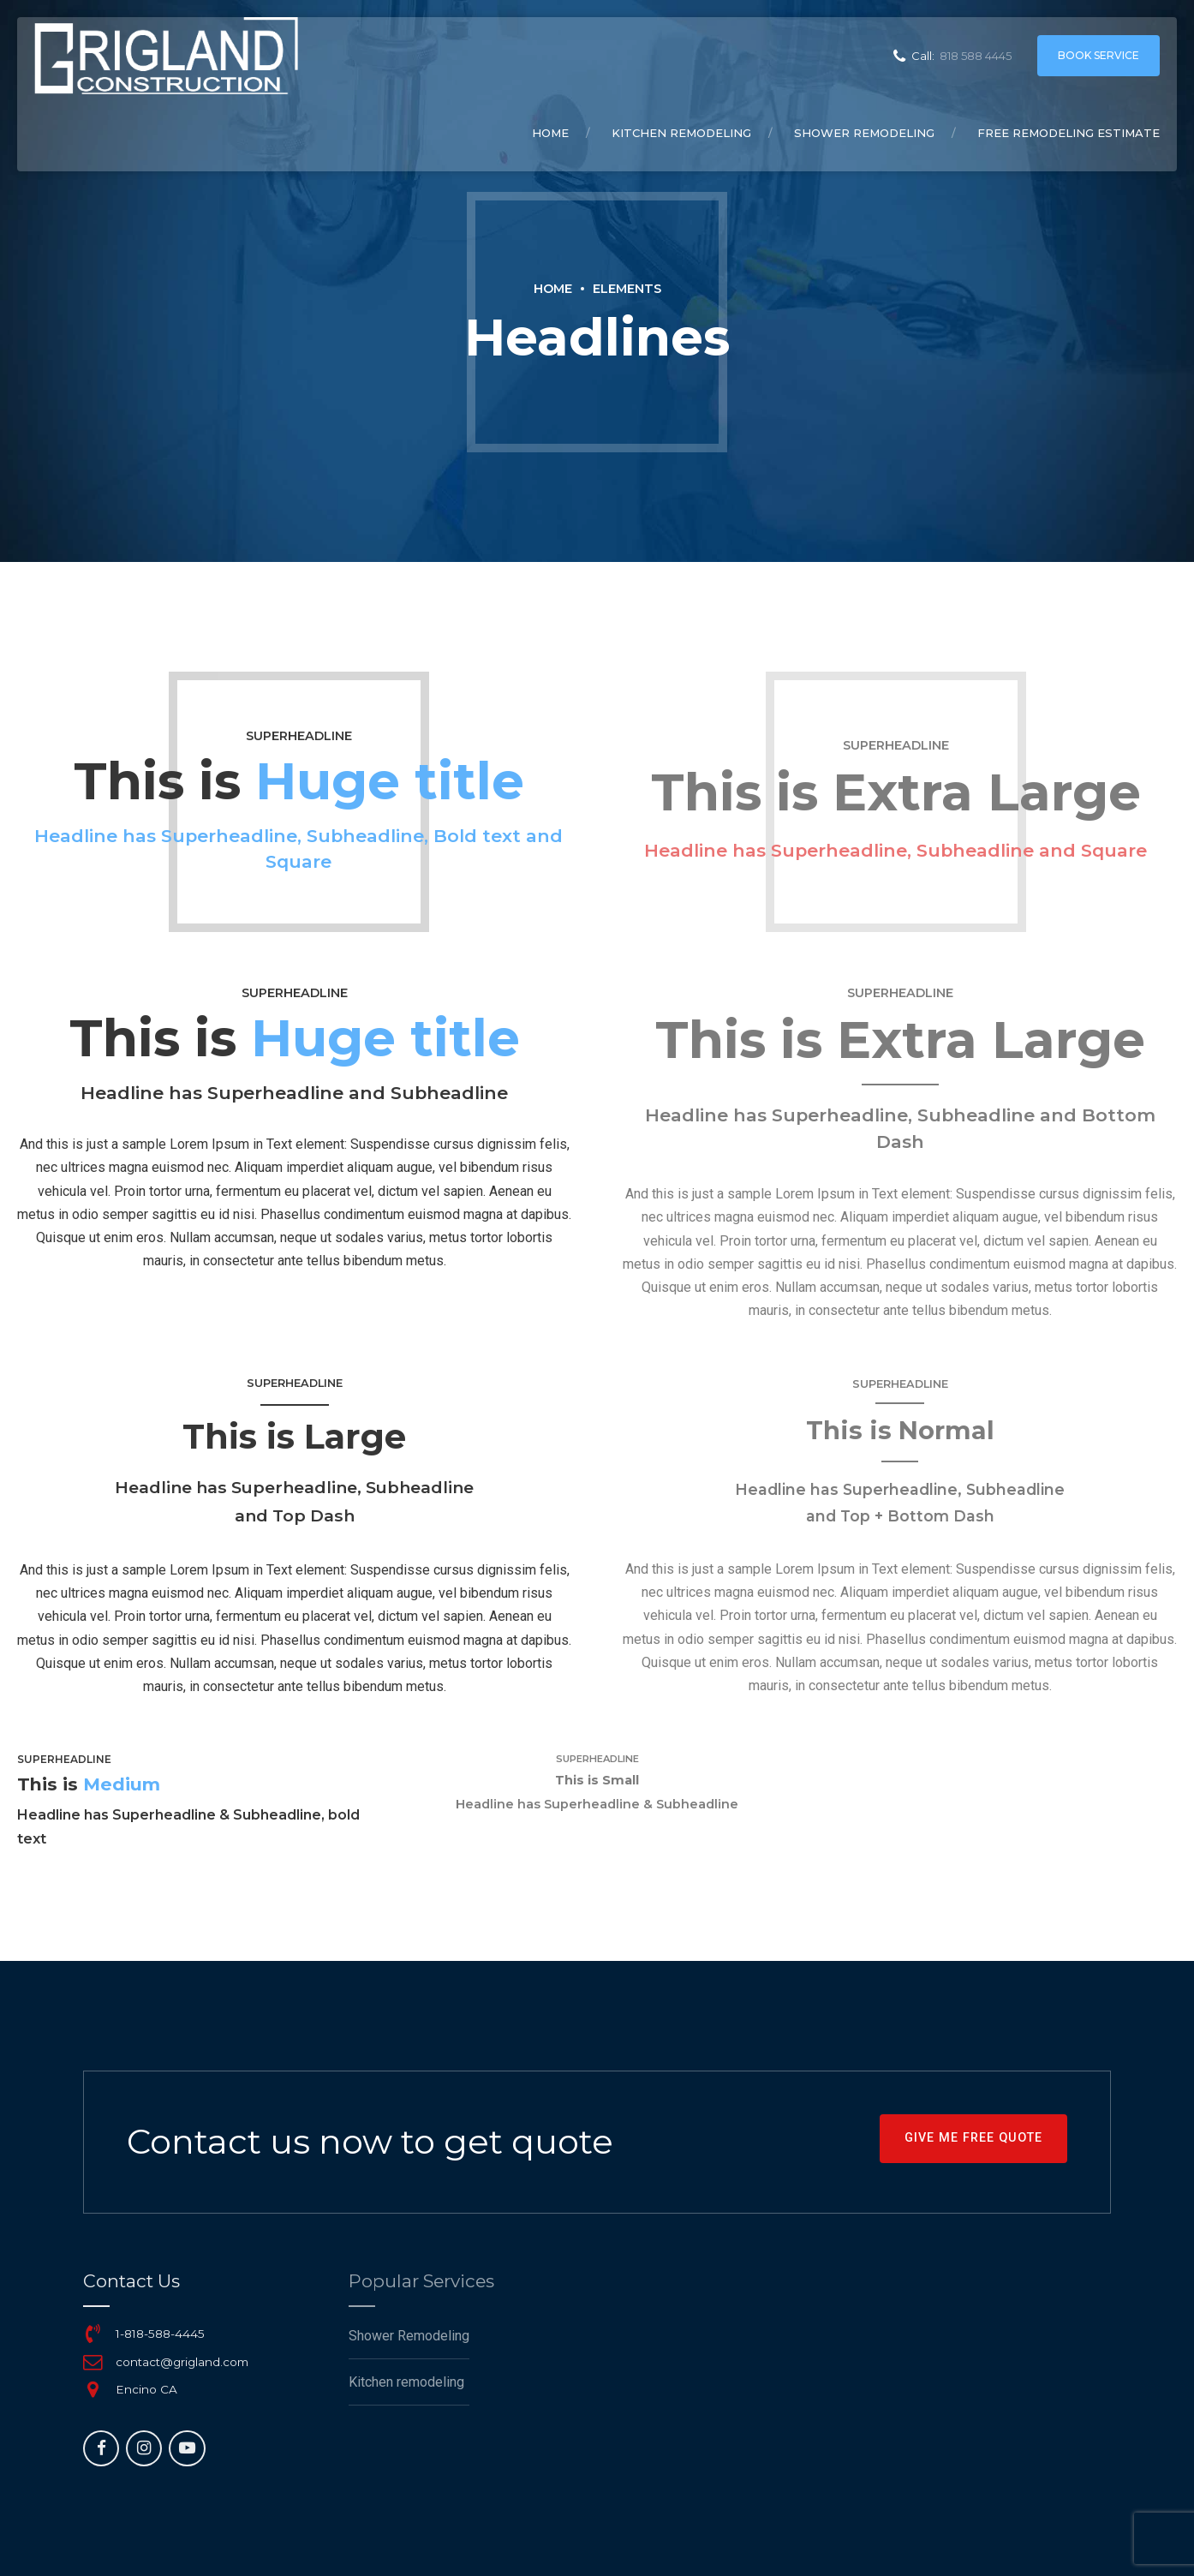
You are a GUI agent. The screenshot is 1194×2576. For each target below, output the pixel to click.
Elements (627, 288)
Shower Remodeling (864, 133)
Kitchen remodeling (681, 133)
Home (550, 133)
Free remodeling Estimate (1068, 133)
